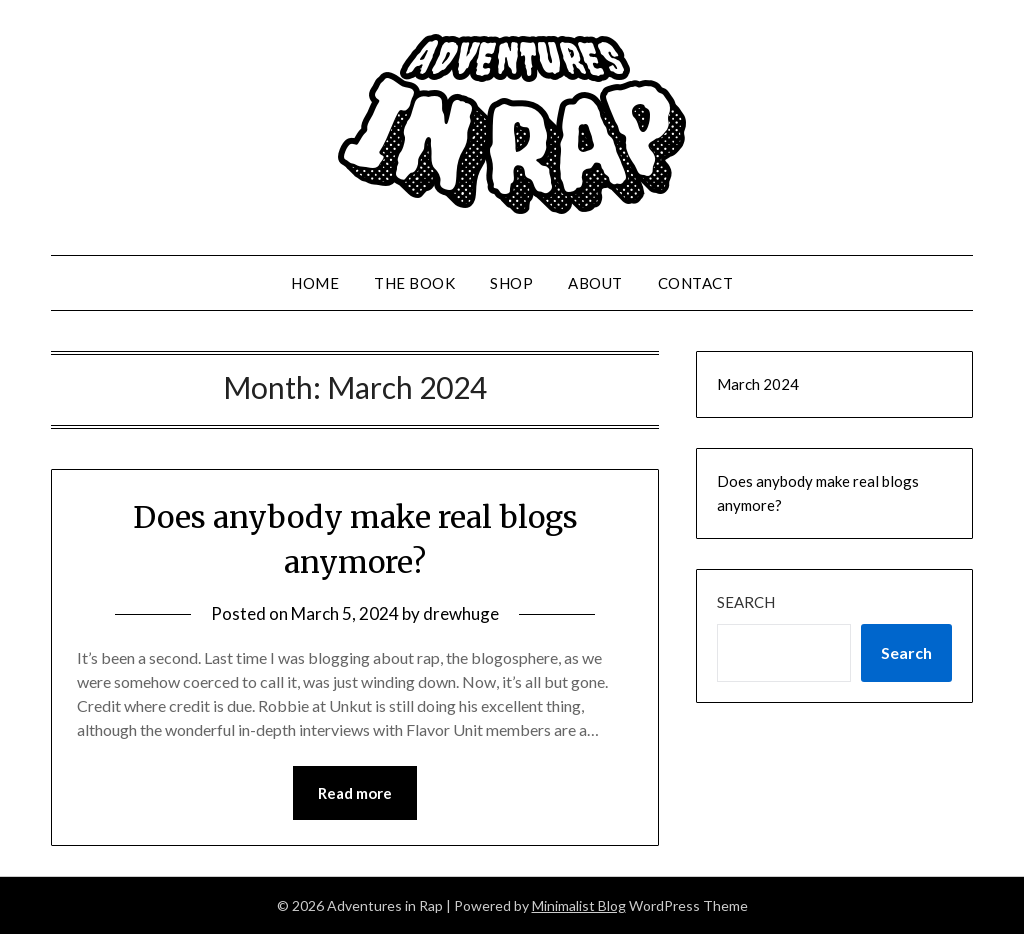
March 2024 (758, 384)
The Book (414, 283)
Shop (511, 283)
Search (746, 602)
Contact (696, 283)
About (595, 283)
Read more (355, 793)
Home (315, 283)
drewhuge (461, 613)
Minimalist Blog (579, 905)
